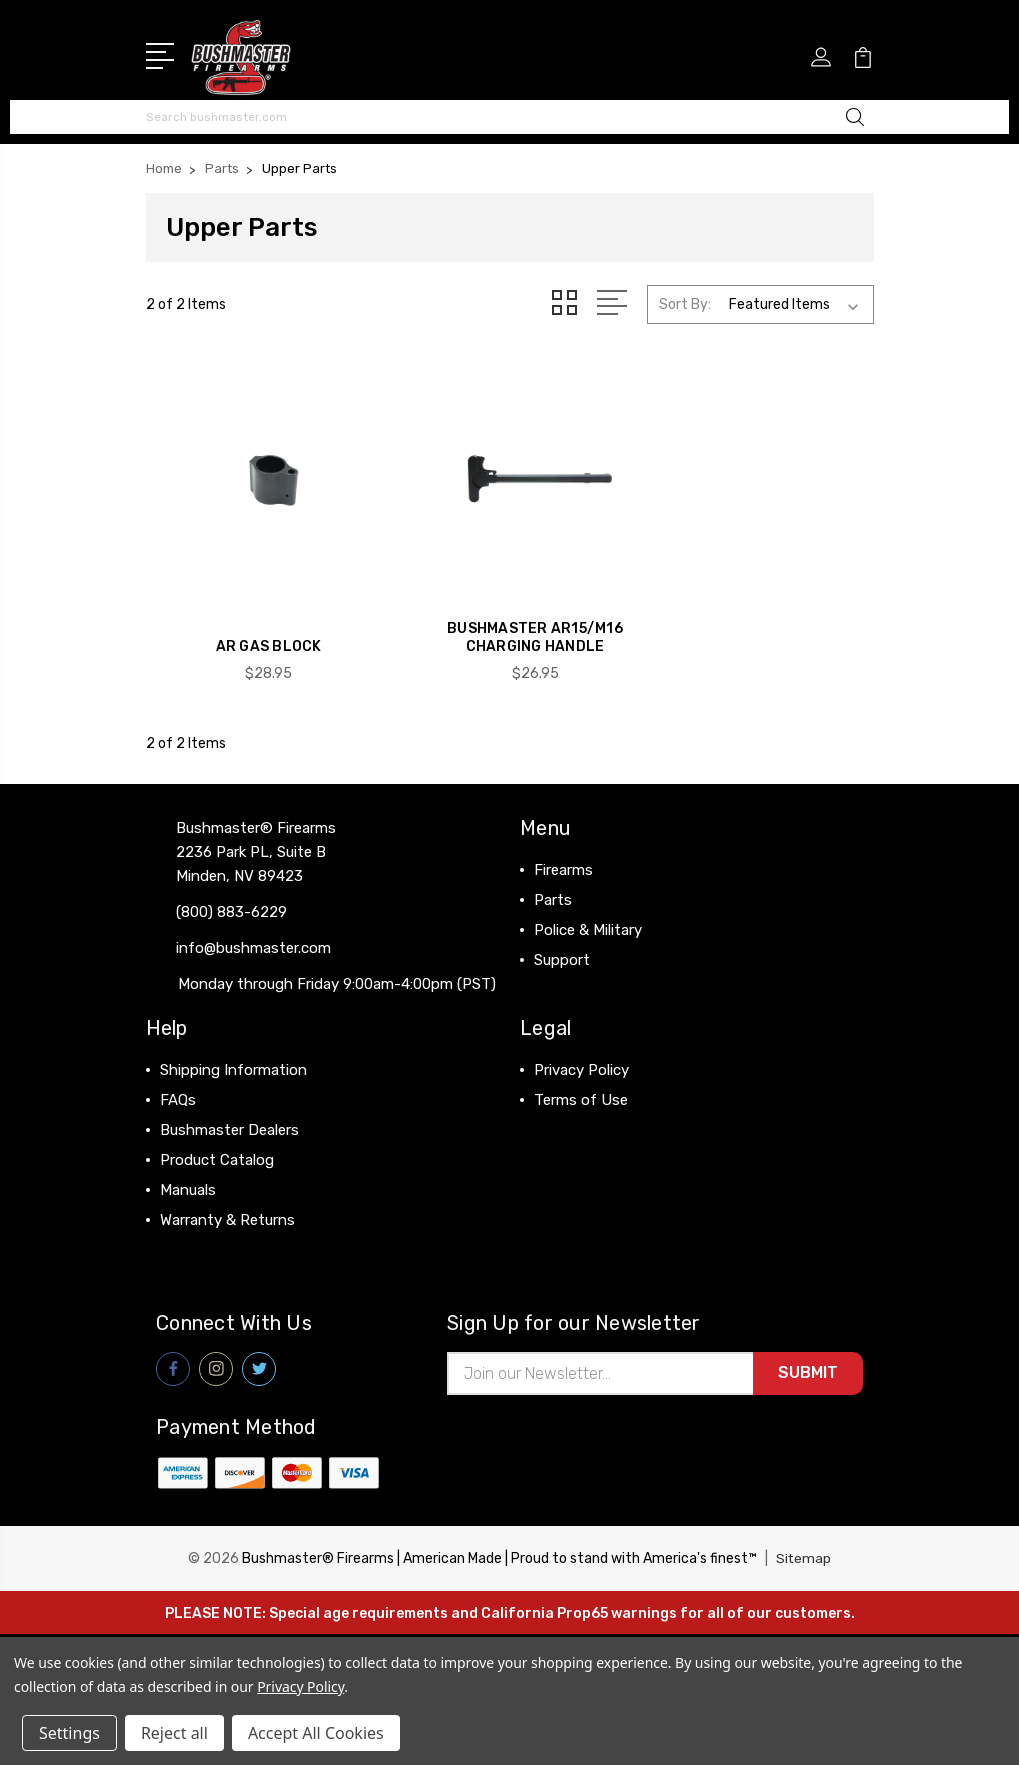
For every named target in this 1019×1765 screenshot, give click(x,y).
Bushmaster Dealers (229, 1110)
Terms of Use (581, 1080)
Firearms (563, 850)
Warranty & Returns (227, 1200)
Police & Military (588, 910)
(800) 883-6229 (231, 892)
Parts (553, 880)
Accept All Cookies (316, 1733)
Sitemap (804, 1540)
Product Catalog (217, 1140)
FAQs (178, 1080)
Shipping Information (233, 1050)
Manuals (188, 1170)
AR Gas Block (260, 626)
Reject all (174, 1733)
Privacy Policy (581, 1050)
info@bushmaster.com (253, 928)
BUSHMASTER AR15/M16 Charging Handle (510, 617)
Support (562, 940)
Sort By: (685, 302)
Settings (69, 1733)
